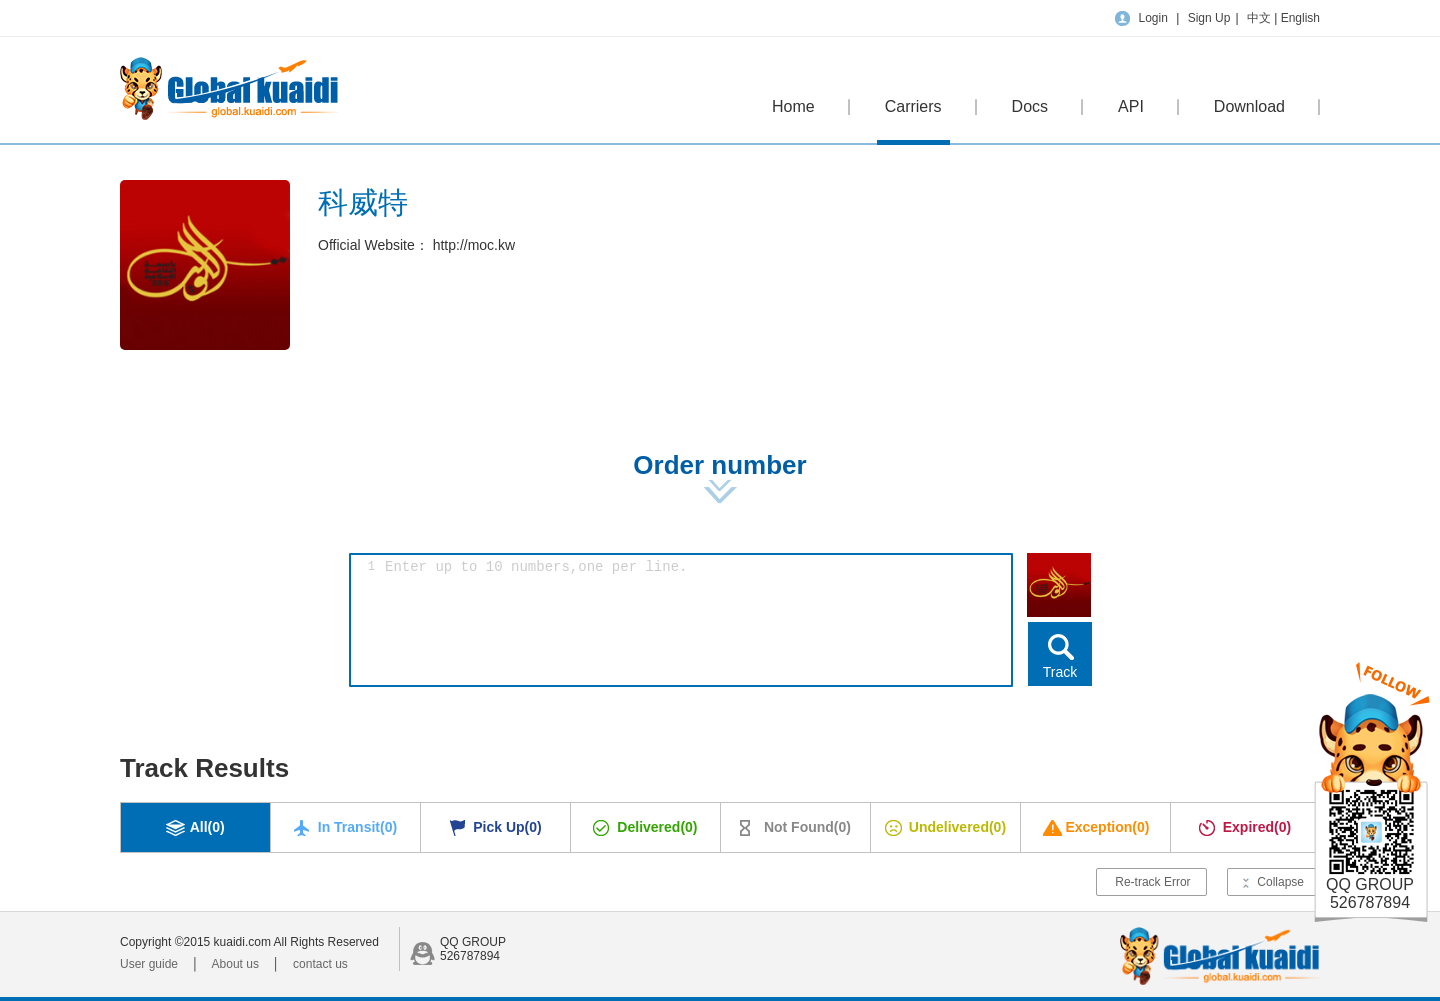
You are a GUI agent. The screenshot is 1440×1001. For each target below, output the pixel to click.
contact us (320, 964)
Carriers (913, 121)
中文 (1260, 18)
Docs (1030, 106)
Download (1249, 106)
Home (793, 106)
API (1131, 106)
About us (235, 964)
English (1300, 18)
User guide (149, 964)
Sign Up (1209, 18)
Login (1152, 18)
